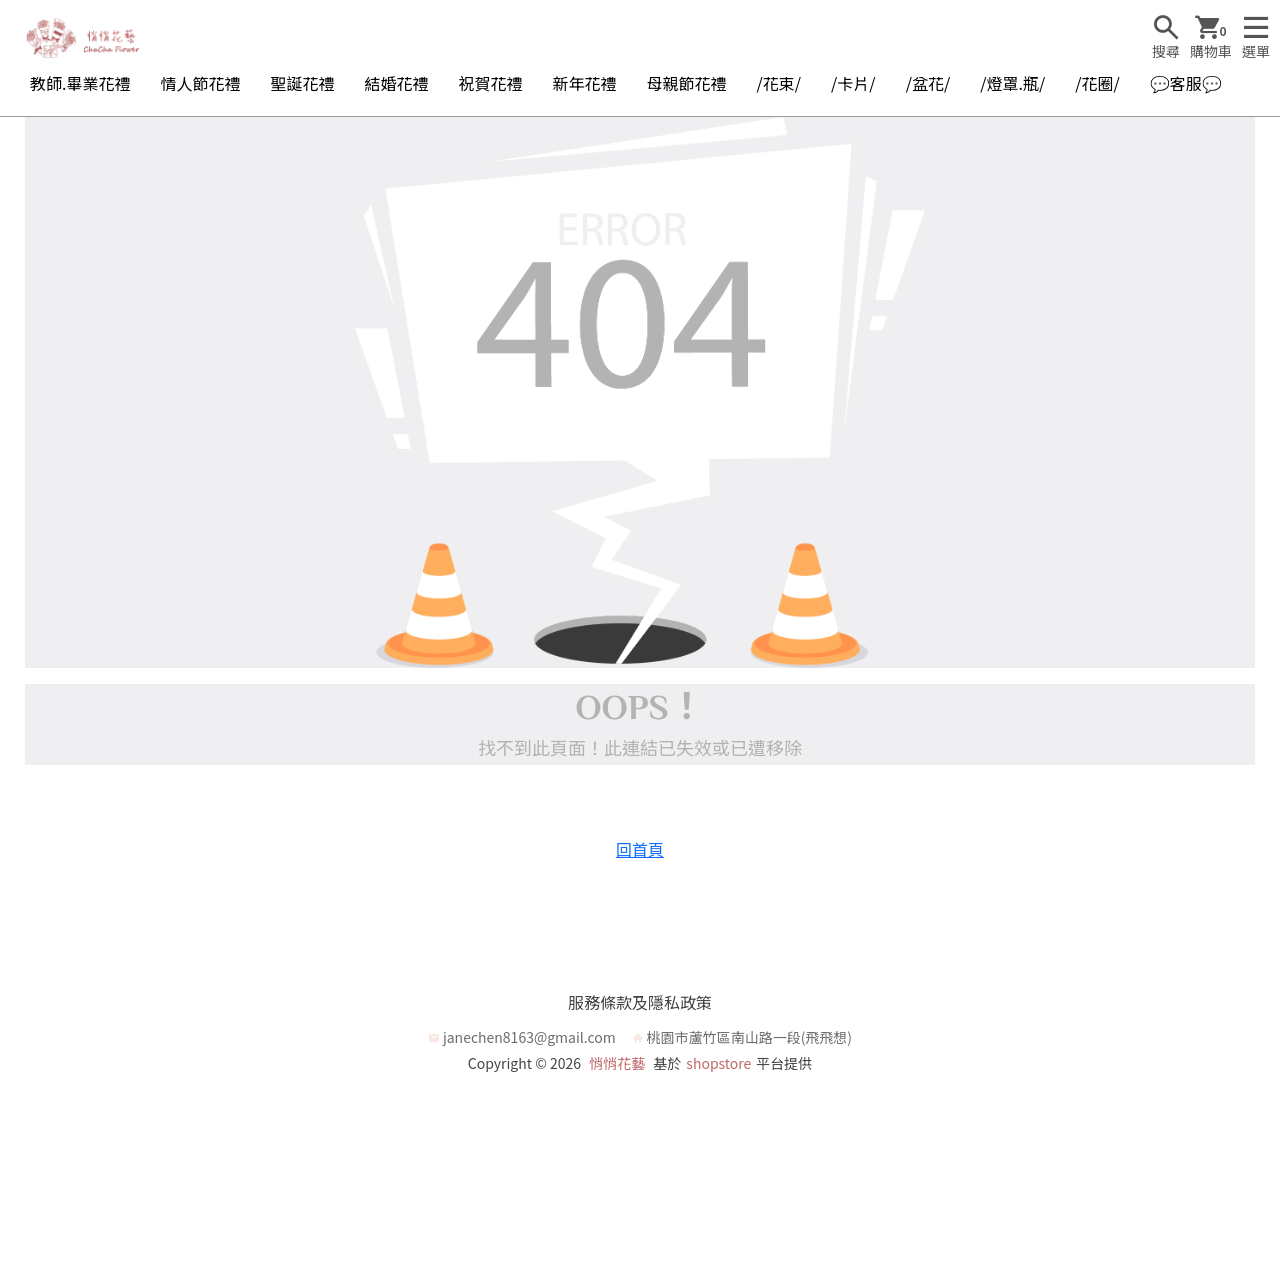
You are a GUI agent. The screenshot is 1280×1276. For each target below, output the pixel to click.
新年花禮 (585, 83)
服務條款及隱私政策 (640, 1002)
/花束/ (779, 83)
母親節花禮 (687, 83)
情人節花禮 (200, 83)
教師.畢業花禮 (80, 83)
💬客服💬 (1186, 83)
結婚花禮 (396, 83)
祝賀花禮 (491, 83)
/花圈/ (1097, 83)
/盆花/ (928, 83)
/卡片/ (853, 83)
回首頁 (640, 849)
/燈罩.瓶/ (1012, 83)
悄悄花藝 (617, 1063)
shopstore (718, 1063)
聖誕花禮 (302, 83)
